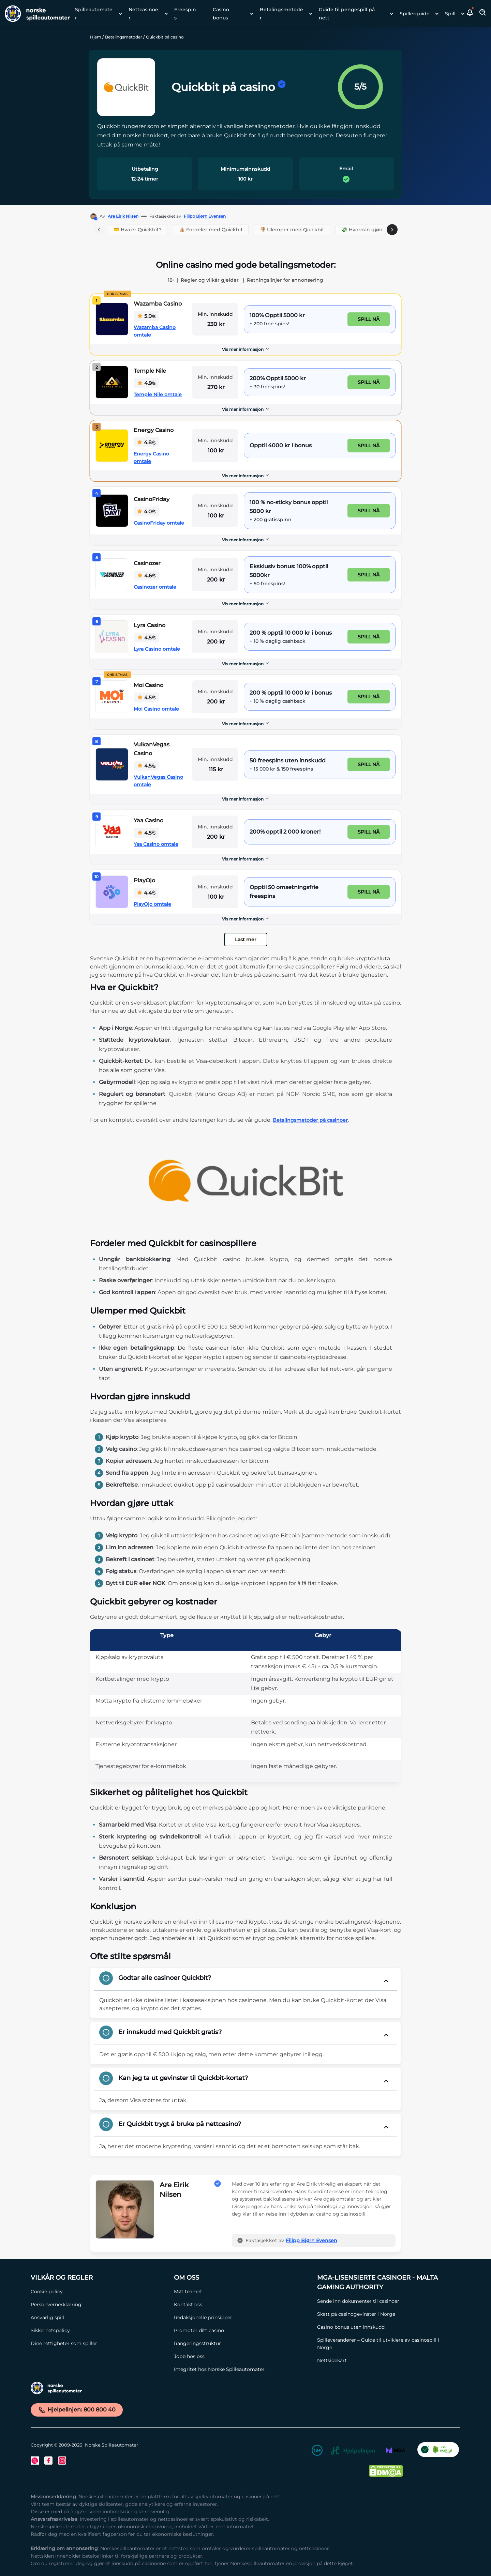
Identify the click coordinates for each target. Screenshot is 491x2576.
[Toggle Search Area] (483, 14)
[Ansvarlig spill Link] (99, 2317)
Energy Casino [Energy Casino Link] (154, 430)
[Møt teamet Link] (242, 2291)
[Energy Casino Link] (111, 445)
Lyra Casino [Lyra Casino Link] (149, 625)
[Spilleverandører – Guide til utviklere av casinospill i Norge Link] (385, 2343)
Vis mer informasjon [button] (245, 349)
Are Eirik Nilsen (123, 216)
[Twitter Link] (35, 2460)
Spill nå (369, 319)
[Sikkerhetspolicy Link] (99, 2330)
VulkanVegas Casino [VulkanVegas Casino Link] (151, 749)
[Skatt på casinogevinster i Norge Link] (385, 2314)
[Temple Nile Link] (111, 382)
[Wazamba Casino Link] (111, 319)
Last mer (245, 939)
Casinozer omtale (155, 587)
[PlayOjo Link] (111, 891)
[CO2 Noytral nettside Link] (438, 2451)
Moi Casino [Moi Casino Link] (148, 685)
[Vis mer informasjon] (245, 349)
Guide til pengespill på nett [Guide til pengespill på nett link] (347, 13)
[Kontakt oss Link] (242, 2304)
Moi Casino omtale (156, 709)
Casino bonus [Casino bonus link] (221, 13)
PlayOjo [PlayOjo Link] (144, 880)
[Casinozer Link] (111, 574)
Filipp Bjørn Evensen (205, 216)
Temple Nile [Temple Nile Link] (150, 371)
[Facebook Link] (48, 2460)
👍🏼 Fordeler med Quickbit (210, 230)
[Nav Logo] (35, 13)
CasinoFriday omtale (159, 523)
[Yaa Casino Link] (111, 832)
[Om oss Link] (242, 2277)
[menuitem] (96, 13)
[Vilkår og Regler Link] (99, 2277)
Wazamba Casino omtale (155, 331)
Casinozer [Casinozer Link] (147, 563)
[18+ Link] (317, 2451)
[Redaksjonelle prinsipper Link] (242, 2317)
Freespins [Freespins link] (185, 13)
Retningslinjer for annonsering (285, 280)
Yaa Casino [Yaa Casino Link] (148, 820)
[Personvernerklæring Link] (99, 2304)
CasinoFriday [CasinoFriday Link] (151, 499)
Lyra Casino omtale (157, 649)
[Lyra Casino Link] (111, 636)
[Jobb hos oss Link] (242, 2356)
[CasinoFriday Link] (111, 510)
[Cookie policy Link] (99, 2291)
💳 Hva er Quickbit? (138, 230)
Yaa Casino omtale (156, 844)
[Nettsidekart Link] (385, 2360)
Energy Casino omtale (151, 457)
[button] (470, 13)
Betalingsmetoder (123, 37)
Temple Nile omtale (158, 394)
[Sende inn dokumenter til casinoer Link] (385, 2301)
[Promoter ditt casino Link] (242, 2330)
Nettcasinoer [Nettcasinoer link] (143, 13)
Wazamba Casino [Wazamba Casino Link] (158, 303)
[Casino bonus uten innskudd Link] (385, 2327)
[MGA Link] (395, 2451)
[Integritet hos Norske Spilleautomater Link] (242, 2369)
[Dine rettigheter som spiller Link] (99, 2343)
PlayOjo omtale (152, 904)
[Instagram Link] (62, 2460)
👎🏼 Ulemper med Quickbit (292, 230)
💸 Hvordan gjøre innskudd (375, 230)
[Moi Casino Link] (111, 696)
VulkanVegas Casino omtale (158, 781)
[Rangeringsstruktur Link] (242, 2343)
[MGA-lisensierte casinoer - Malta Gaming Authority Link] (385, 2282)
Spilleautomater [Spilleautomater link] (94, 13)
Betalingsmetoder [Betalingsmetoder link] (281, 13)
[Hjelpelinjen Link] (353, 2451)
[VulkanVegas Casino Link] (111, 764)
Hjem (95, 37)
